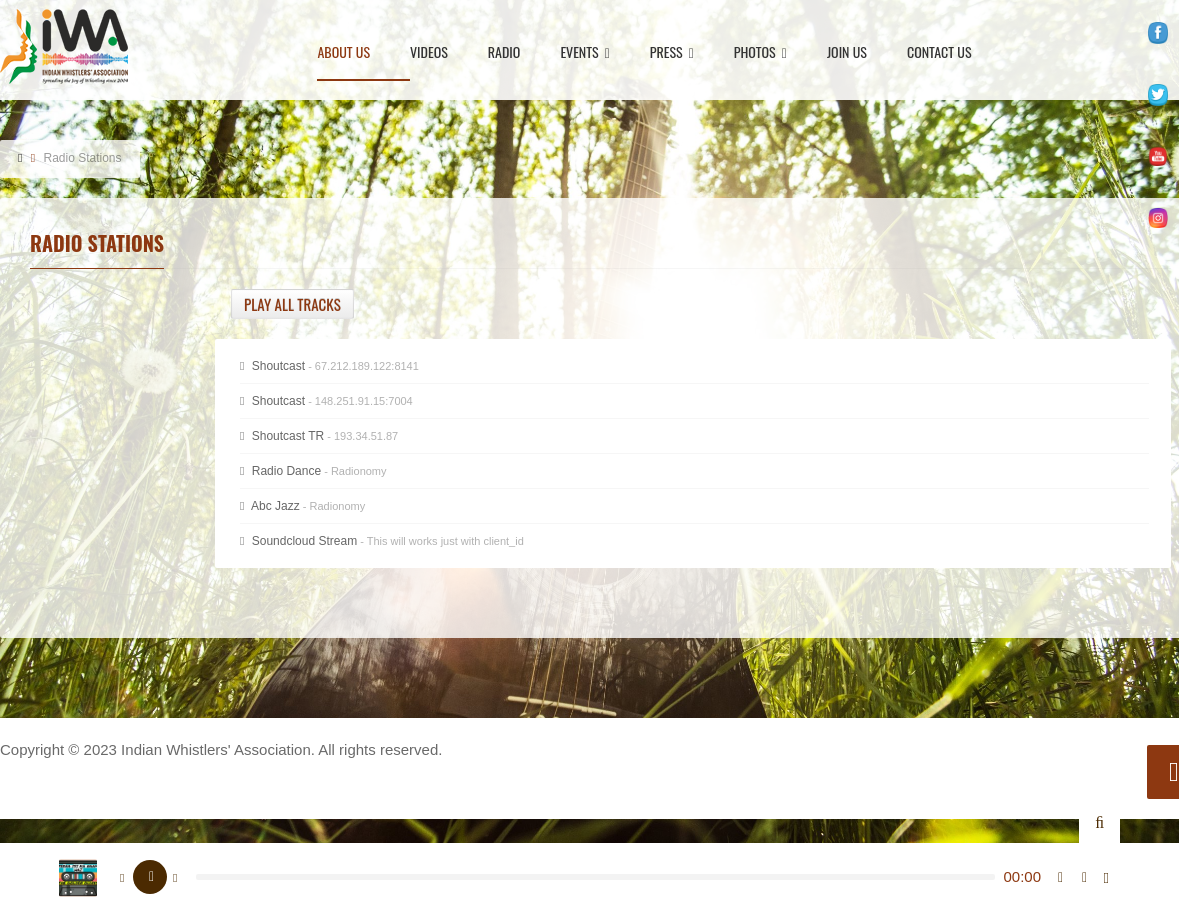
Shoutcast (326, 401)
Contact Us (939, 53)
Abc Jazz (302, 506)
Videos (429, 53)
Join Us (847, 53)
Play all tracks (292, 304)
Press (672, 53)
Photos (760, 53)
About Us (343, 53)
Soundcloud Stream (382, 541)
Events (584, 53)
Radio (504, 53)
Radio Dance (313, 471)
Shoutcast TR (319, 436)
